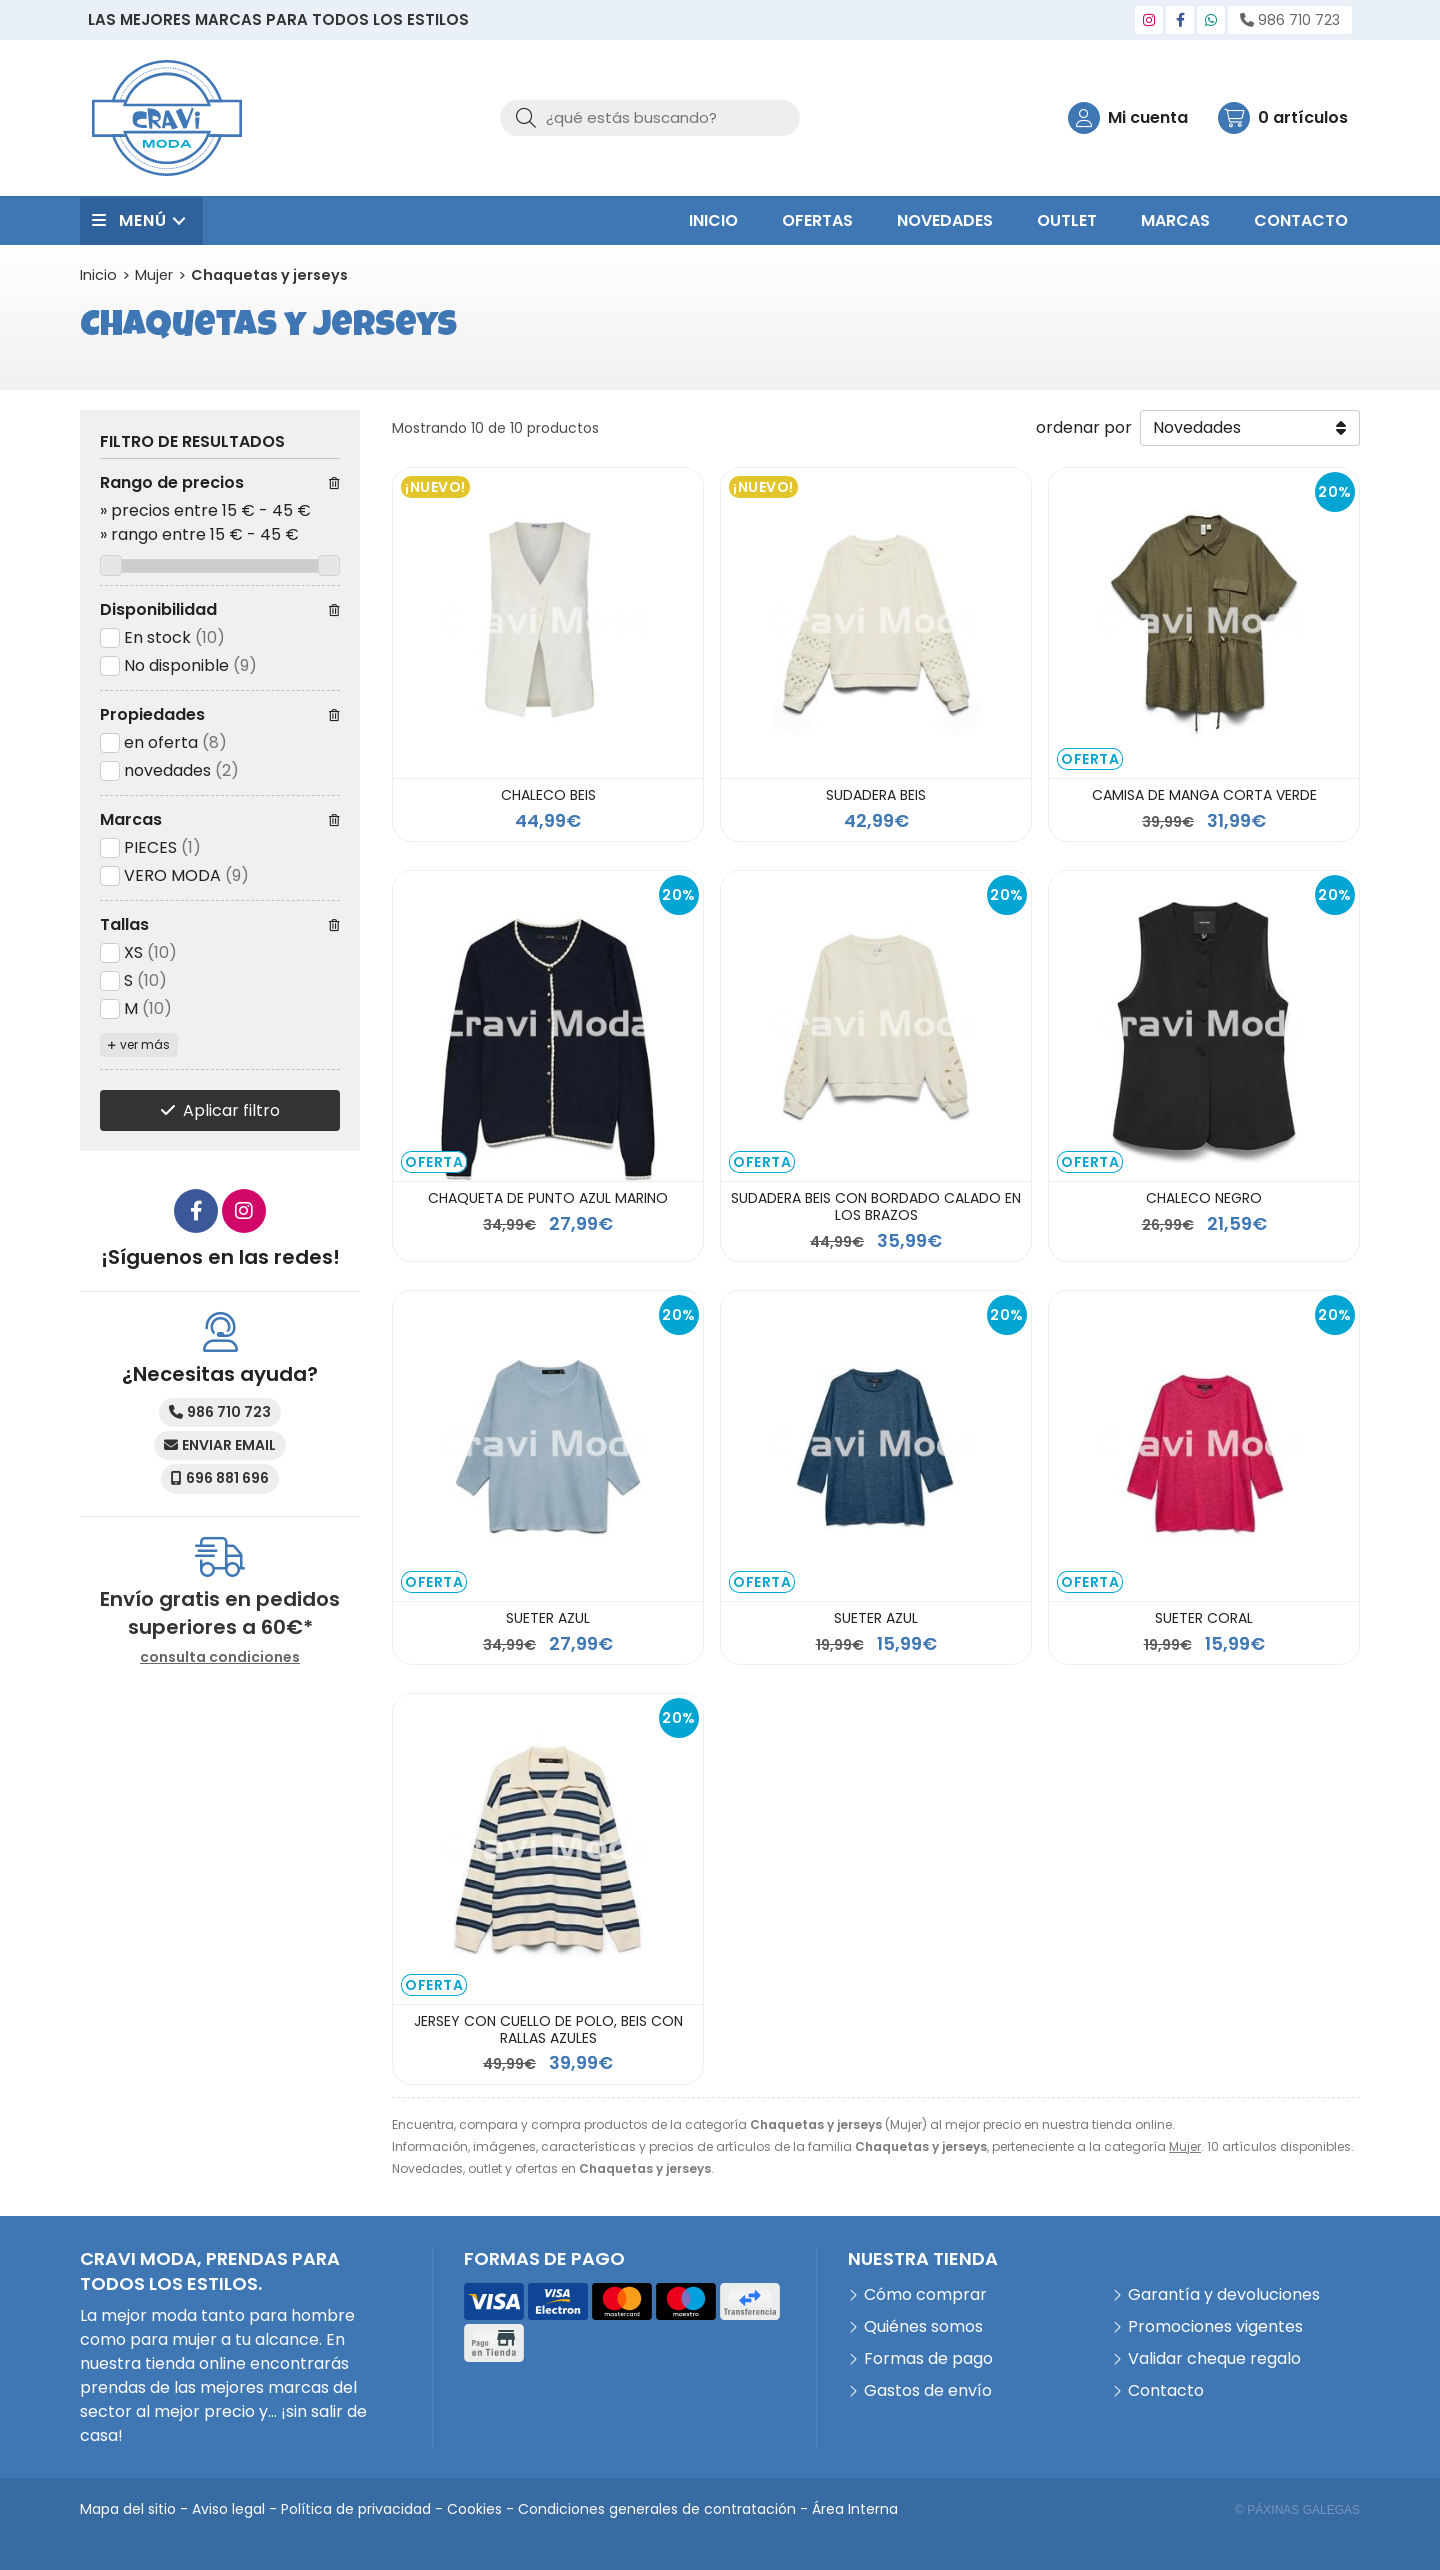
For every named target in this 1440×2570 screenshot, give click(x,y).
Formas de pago (928, 2358)
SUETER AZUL (548, 1618)
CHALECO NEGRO (1204, 1198)
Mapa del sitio (128, 2509)
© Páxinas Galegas (1297, 2510)
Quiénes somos (923, 2326)
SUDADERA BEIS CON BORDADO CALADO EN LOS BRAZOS (876, 1206)
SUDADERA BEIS (876, 795)
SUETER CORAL (1204, 1618)
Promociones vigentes (1215, 2326)
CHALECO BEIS (548, 795)
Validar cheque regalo (1214, 2358)
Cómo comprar (925, 2294)
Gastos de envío (928, 2390)
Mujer (1185, 2146)
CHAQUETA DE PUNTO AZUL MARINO (548, 1198)
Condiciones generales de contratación (657, 2509)
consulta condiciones (220, 1657)
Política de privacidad (356, 2509)
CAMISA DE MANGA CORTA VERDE (1204, 795)
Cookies (474, 2509)
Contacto (1166, 2390)
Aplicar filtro (231, 1110)
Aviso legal (228, 2509)
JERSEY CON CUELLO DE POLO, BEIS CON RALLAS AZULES (548, 2029)
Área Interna (855, 2509)
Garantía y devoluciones (1224, 2294)
